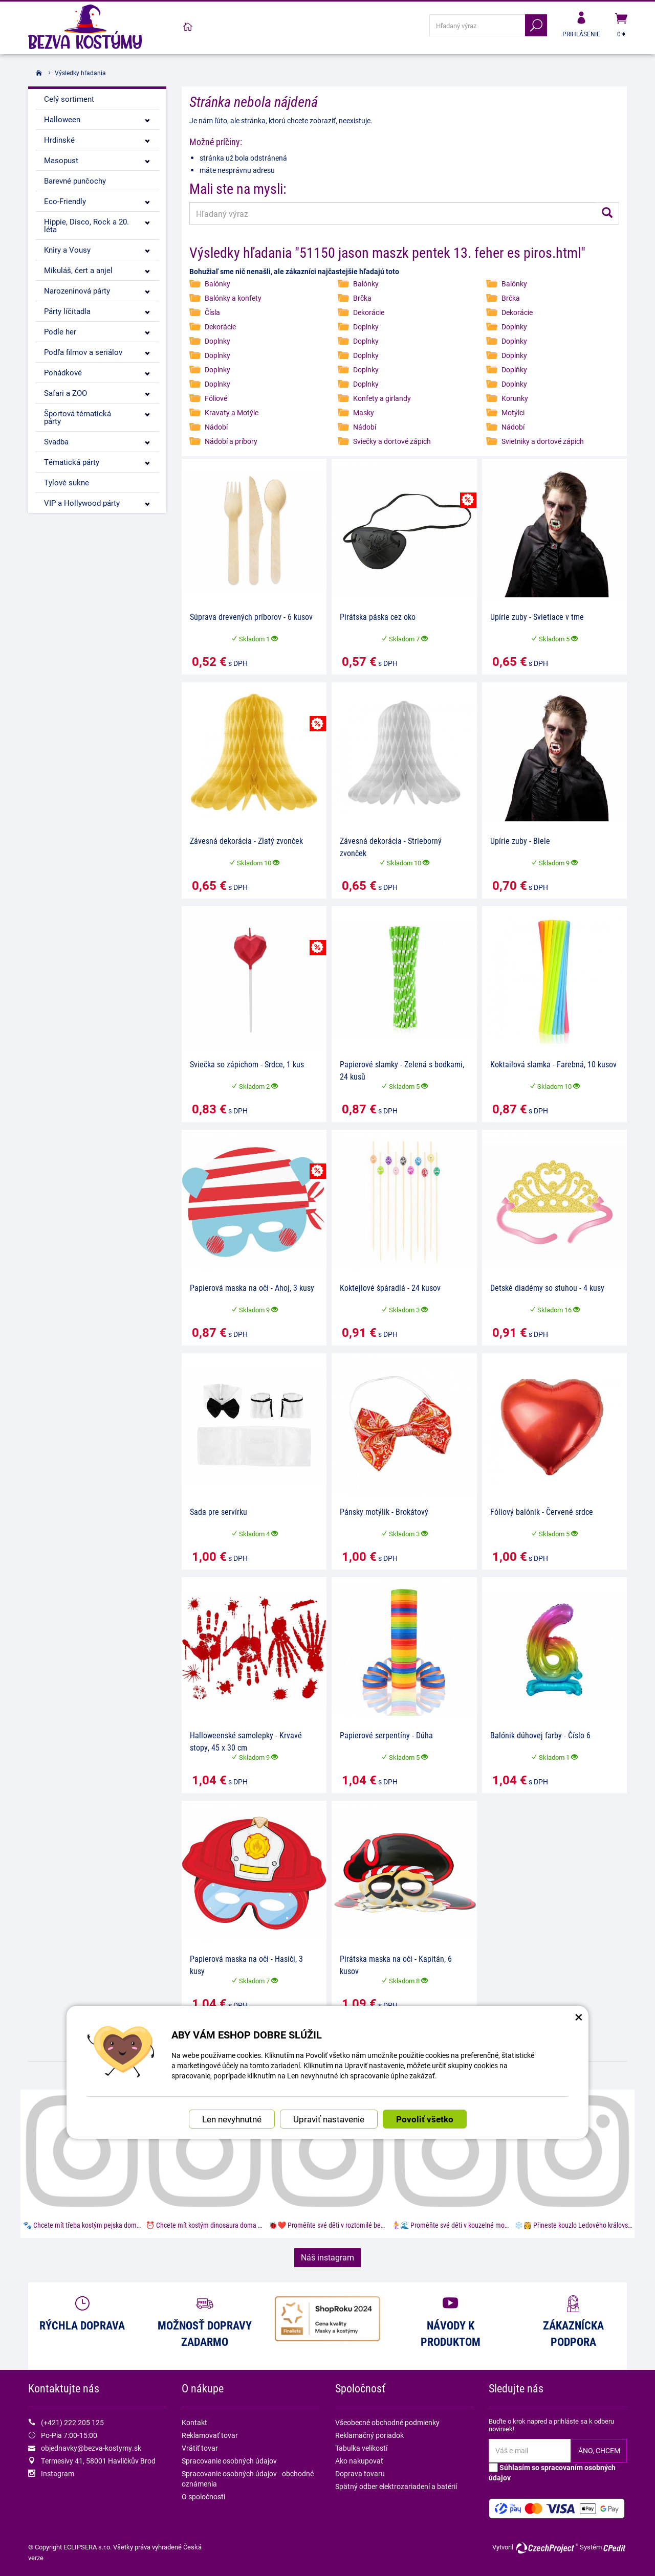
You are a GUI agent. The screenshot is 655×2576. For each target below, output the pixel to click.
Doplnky (366, 326)
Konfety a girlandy (382, 398)
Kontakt (194, 2422)
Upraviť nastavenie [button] (328, 2118)
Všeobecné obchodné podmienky (387, 2422)
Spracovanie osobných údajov (229, 2461)
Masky (363, 412)
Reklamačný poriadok (369, 2435)
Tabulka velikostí (361, 2448)
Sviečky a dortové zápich (392, 441)
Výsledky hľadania (80, 73)
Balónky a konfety (233, 298)
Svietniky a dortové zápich (542, 441)
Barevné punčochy (75, 180)
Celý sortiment (69, 99)
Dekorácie (368, 312)
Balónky (217, 283)
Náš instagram (327, 2257)
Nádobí (216, 427)
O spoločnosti (203, 2496)
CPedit (615, 2548)
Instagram (57, 2473)
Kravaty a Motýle (231, 412)
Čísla (212, 312)
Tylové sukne (66, 482)
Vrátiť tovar (200, 2448)
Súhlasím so (552, 2472)
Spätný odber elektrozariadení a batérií (396, 2486)
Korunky (514, 398)
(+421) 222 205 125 (72, 2422)
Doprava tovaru (360, 2473)
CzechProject (546, 2548)
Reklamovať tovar (210, 2435)
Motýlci (513, 412)
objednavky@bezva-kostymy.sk (91, 2448)
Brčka (362, 298)
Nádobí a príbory (231, 441)
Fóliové (216, 398)
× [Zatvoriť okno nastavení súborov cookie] (579, 2016)
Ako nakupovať (359, 2461)
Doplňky (514, 369)
